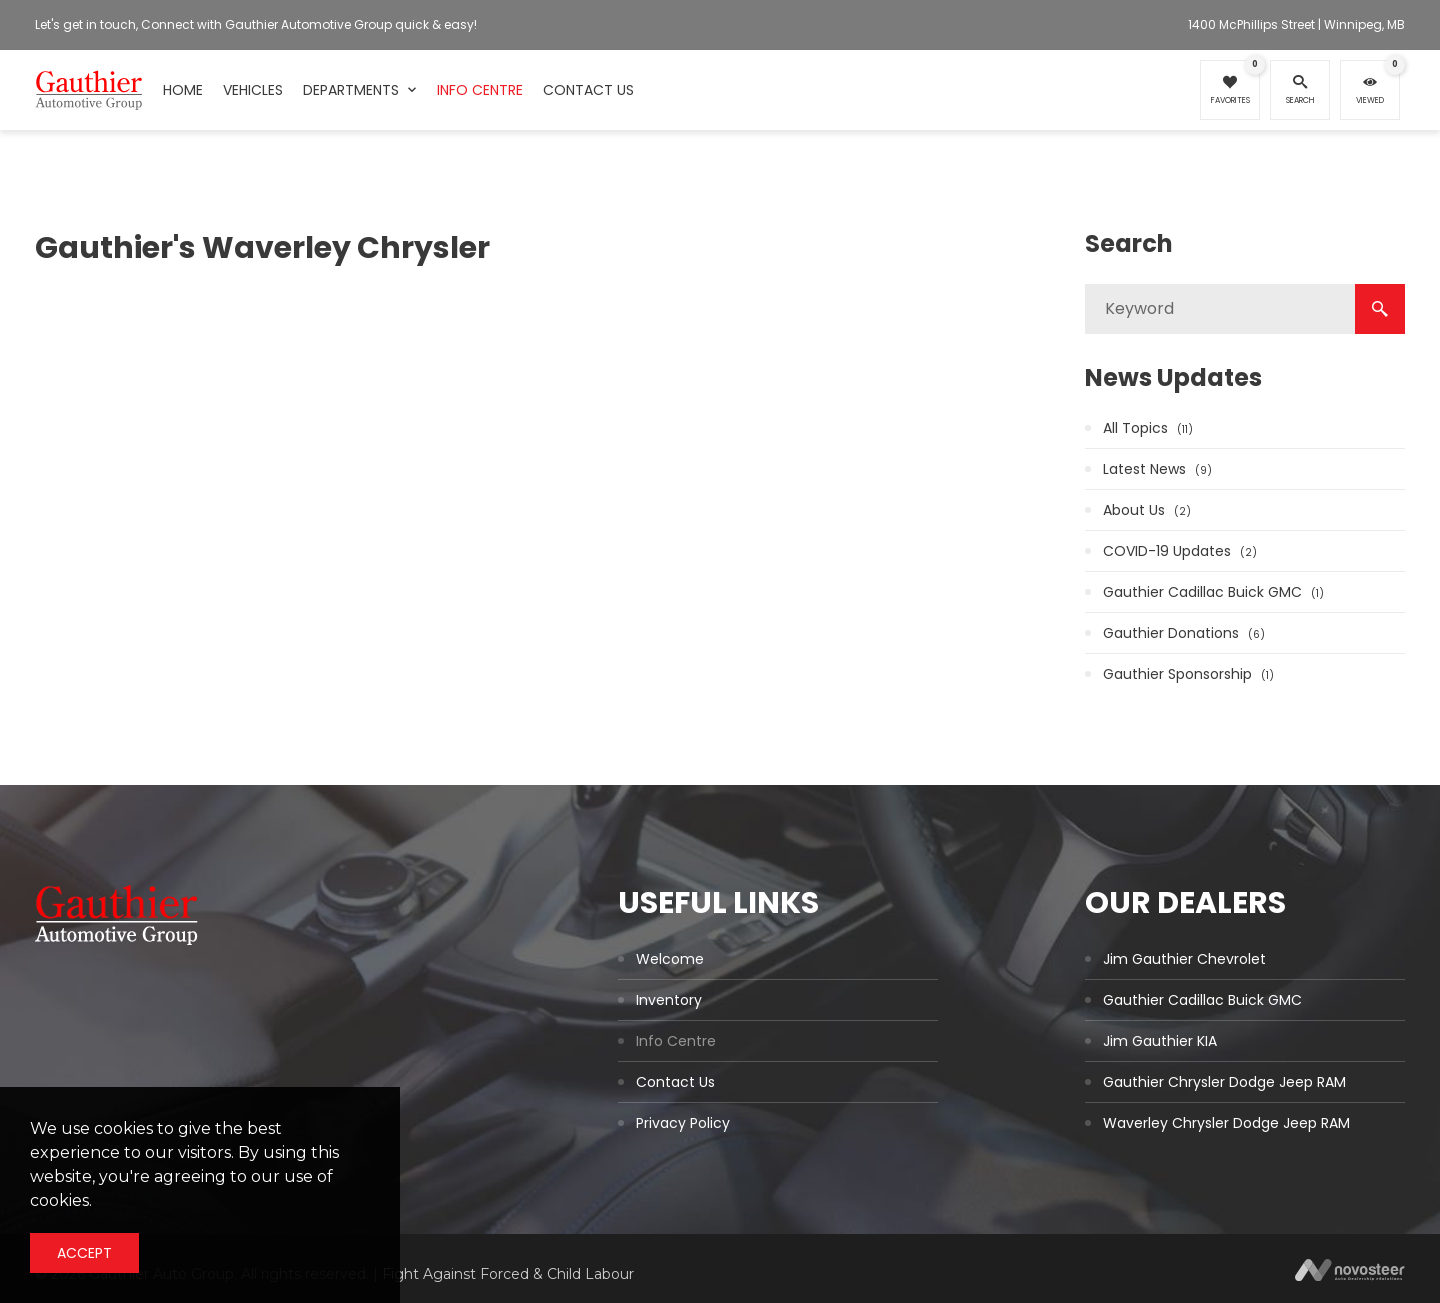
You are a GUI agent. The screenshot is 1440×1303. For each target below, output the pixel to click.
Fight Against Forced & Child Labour (508, 1274)
